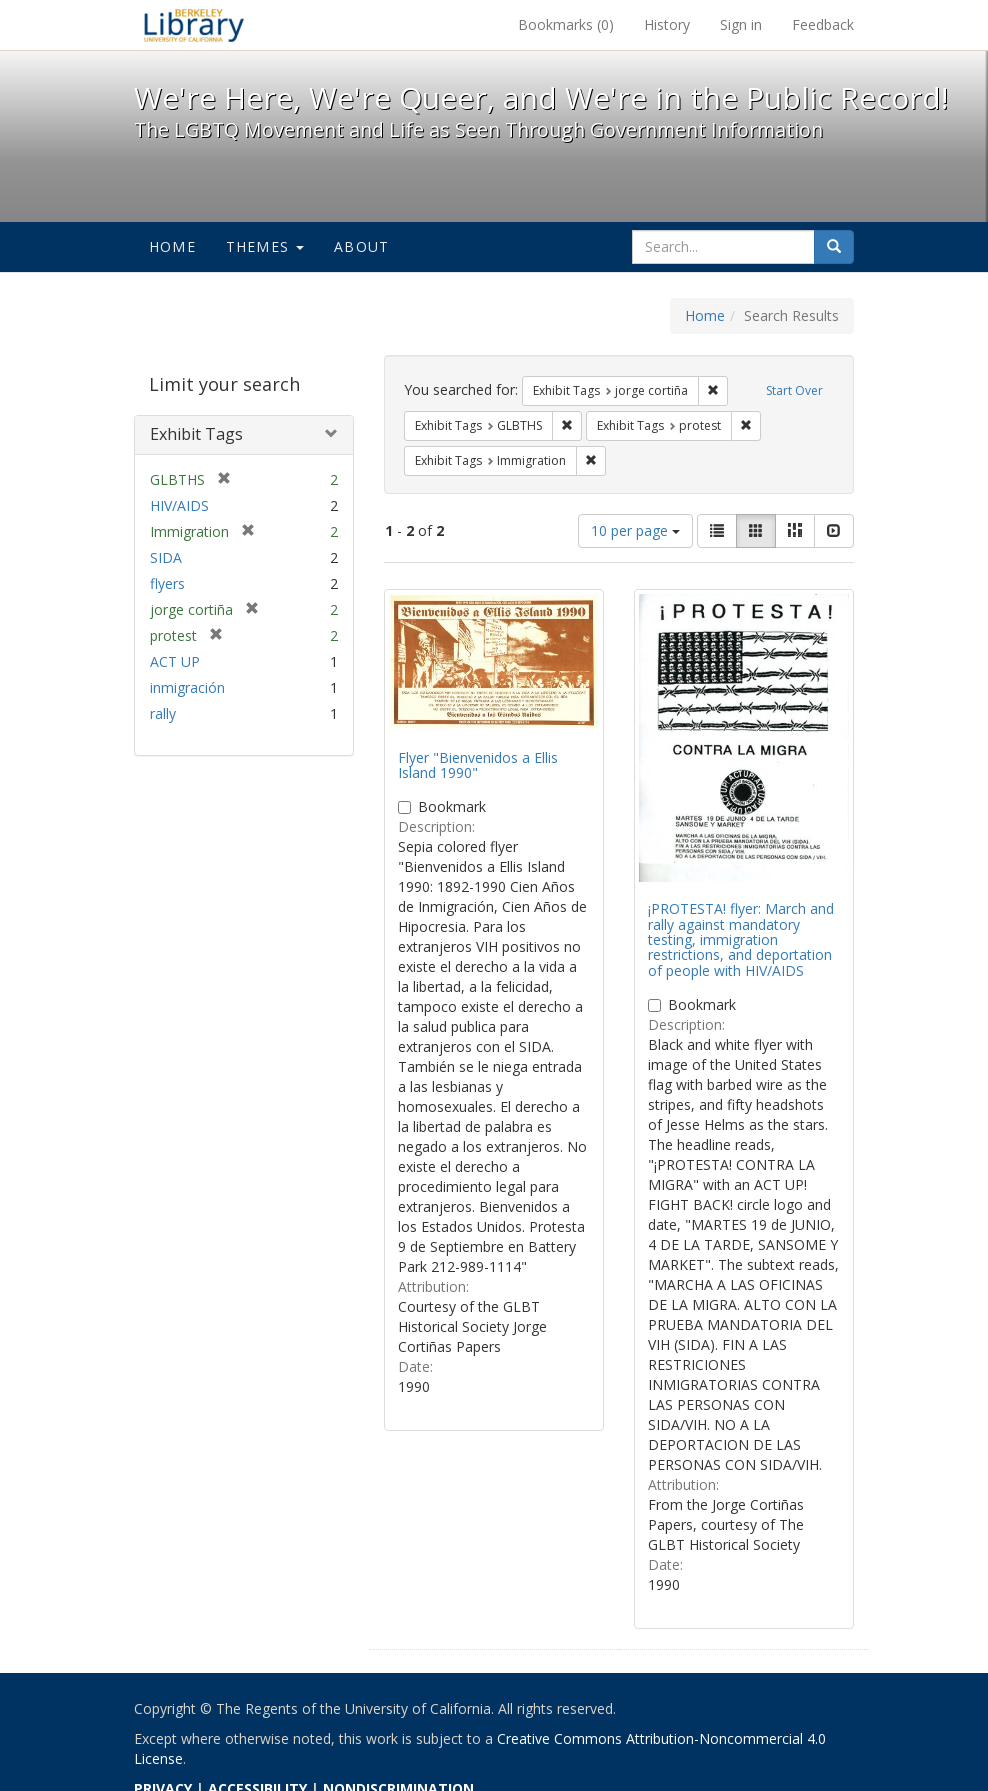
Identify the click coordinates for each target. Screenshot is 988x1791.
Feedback (823, 24)
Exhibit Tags (196, 434)
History (667, 24)
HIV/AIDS (179, 505)
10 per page (635, 530)
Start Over (794, 390)
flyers (167, 583)
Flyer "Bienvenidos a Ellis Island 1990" (478, 765)
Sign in (741, 24)
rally (163, 713)
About (361, 246)
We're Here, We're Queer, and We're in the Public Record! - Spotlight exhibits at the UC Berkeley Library (194, 25)
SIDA (166, 557)
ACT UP (175, 661)
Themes (265, 246)
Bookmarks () (566, 24)
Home (172, 246)
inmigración (187, 687)
